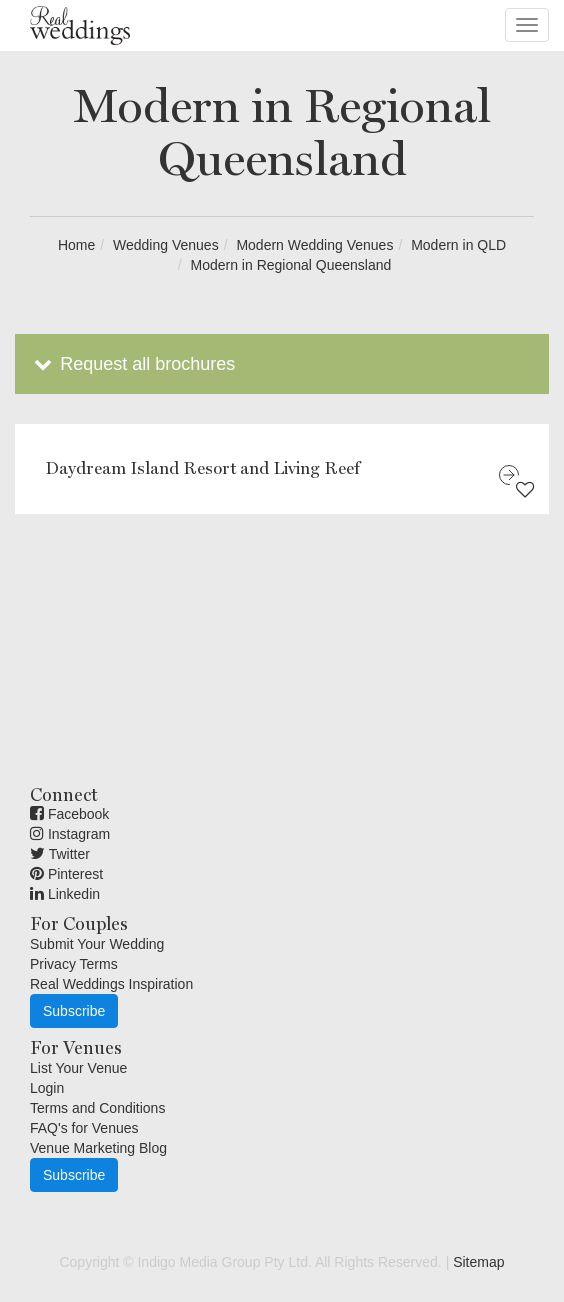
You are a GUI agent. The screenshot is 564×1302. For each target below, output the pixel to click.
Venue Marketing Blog (98, 1148)
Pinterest (66, 874)
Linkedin (65, 894)
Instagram (70, 834)
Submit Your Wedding (97, 944)
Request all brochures (132, 364)
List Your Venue (78, 1068)
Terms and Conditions (97, 1108)
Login (47, 1088)
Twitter (60, 854)
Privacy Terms (74, 964)
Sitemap (478, 1262)
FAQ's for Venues (84, 1128)
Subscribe (74, 1011)
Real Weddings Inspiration (111, 984)
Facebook (69, 814)
